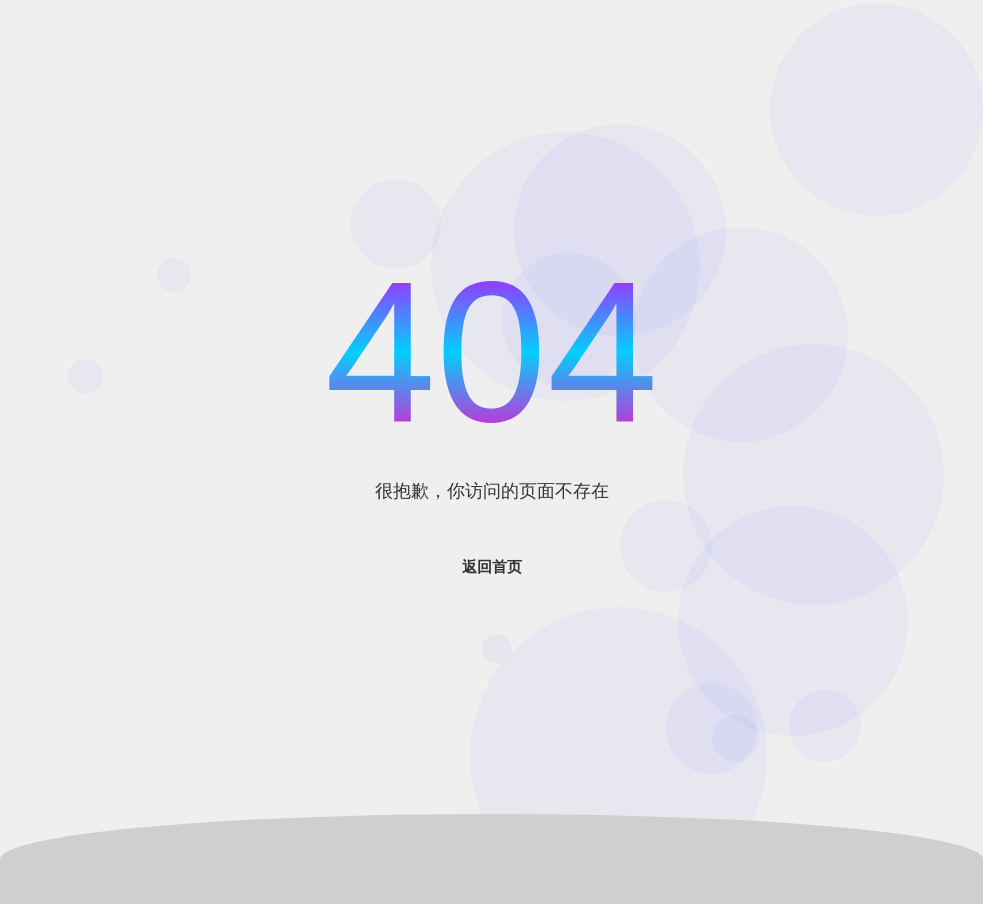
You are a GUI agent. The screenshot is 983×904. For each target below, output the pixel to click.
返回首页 (492, 566)
